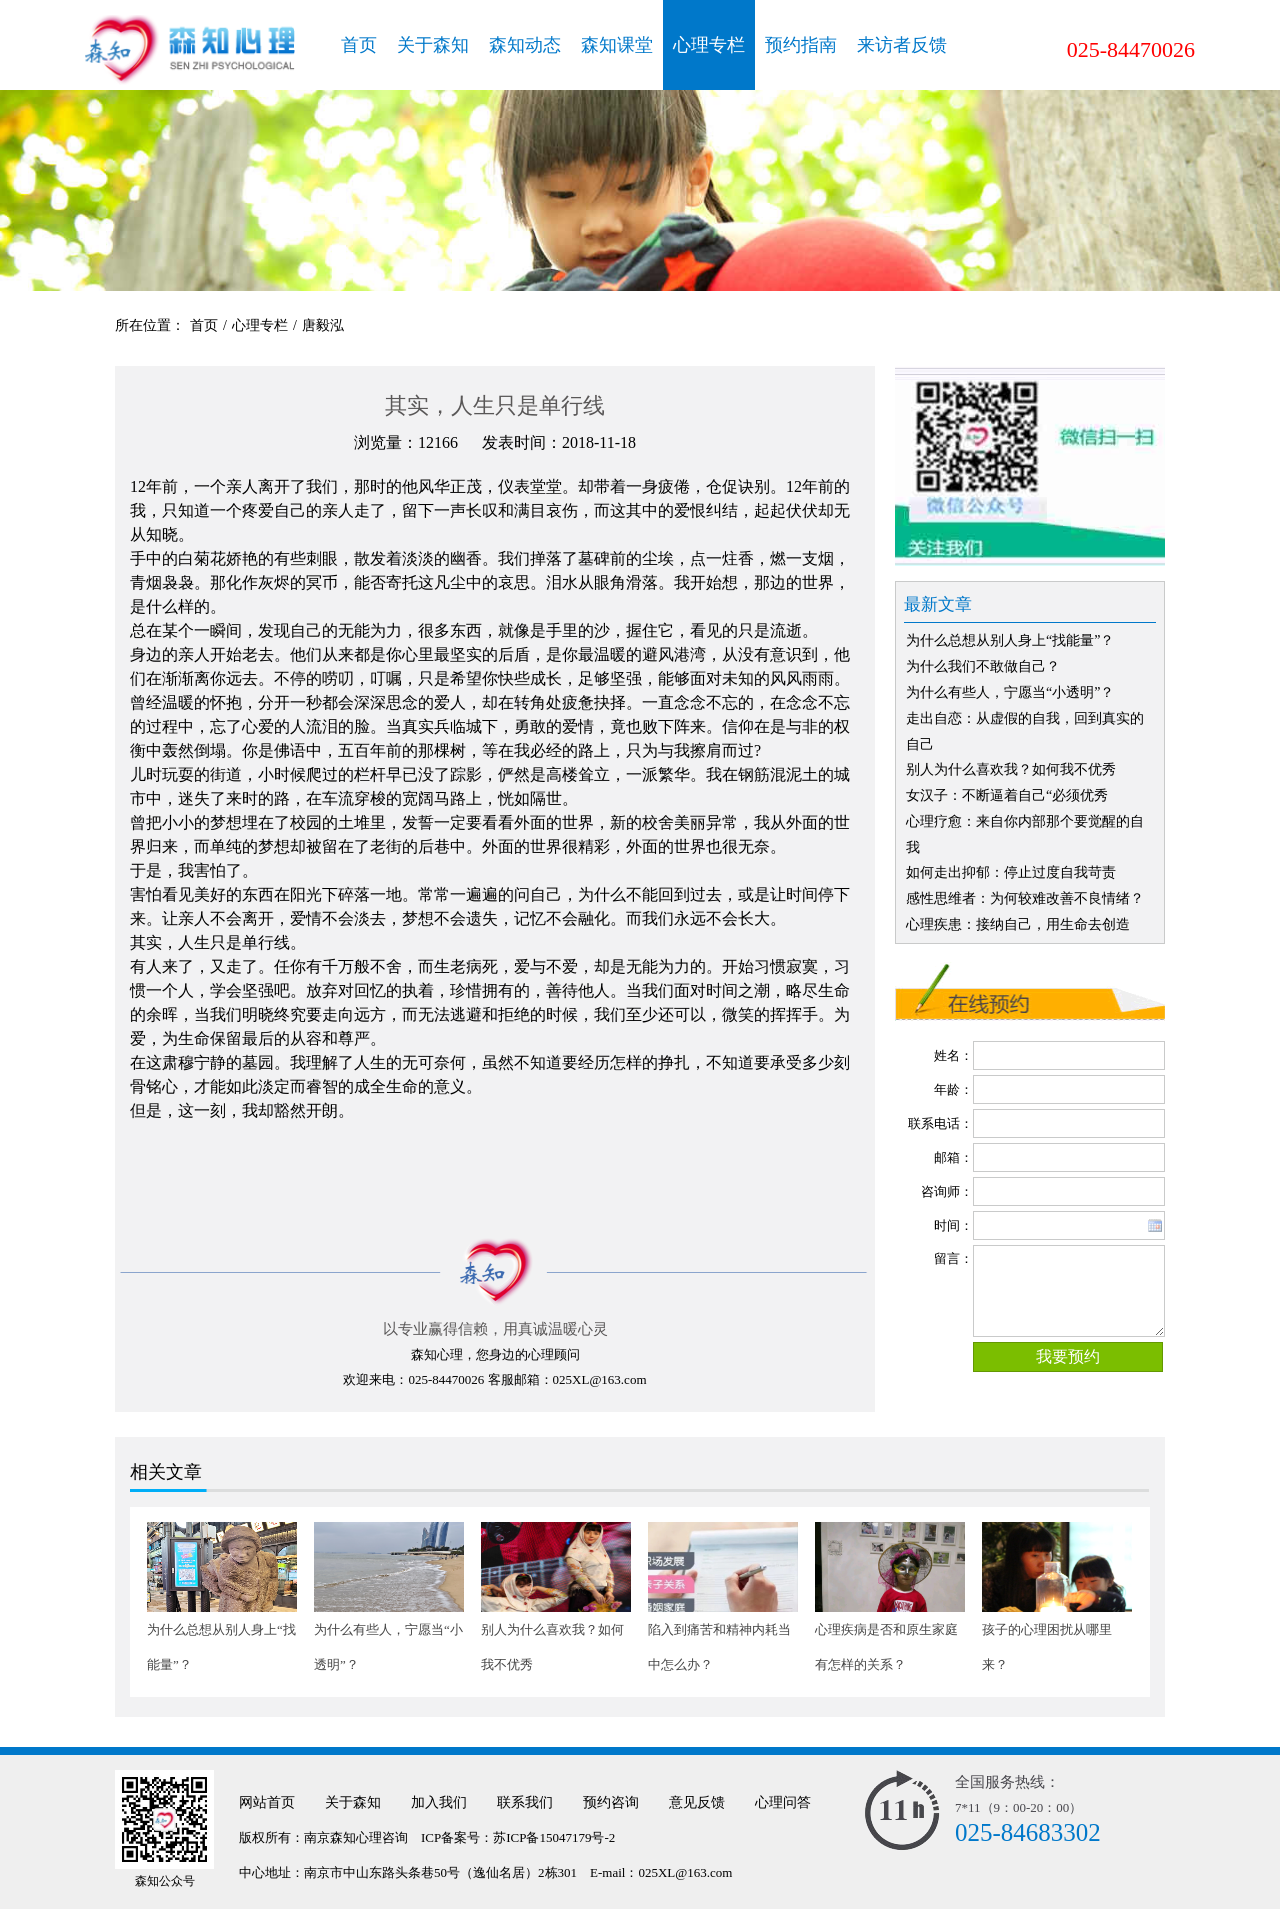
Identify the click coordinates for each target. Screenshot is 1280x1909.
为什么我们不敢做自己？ (983, 666)
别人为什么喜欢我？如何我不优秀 (1011, 769)
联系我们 (525, 1802)
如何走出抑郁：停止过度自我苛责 (1011, 872)
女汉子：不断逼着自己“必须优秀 (1007, 795)
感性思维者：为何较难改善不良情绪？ (1025, 898)
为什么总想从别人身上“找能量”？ (1010, 640)
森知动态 (525, 45)
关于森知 (433, 45)
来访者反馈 (902, 45)
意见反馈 (697, 1802)
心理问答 (783, 1802)
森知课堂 (617, 45)
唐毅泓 (323, 325)
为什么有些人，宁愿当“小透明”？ (1010, 692)
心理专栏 (709, 45)
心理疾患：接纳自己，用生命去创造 (1018, 924)
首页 (359, 45)
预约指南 (801, 45)
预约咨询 (611, 1802)
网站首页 (267, 1802)
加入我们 (439, 1802)
